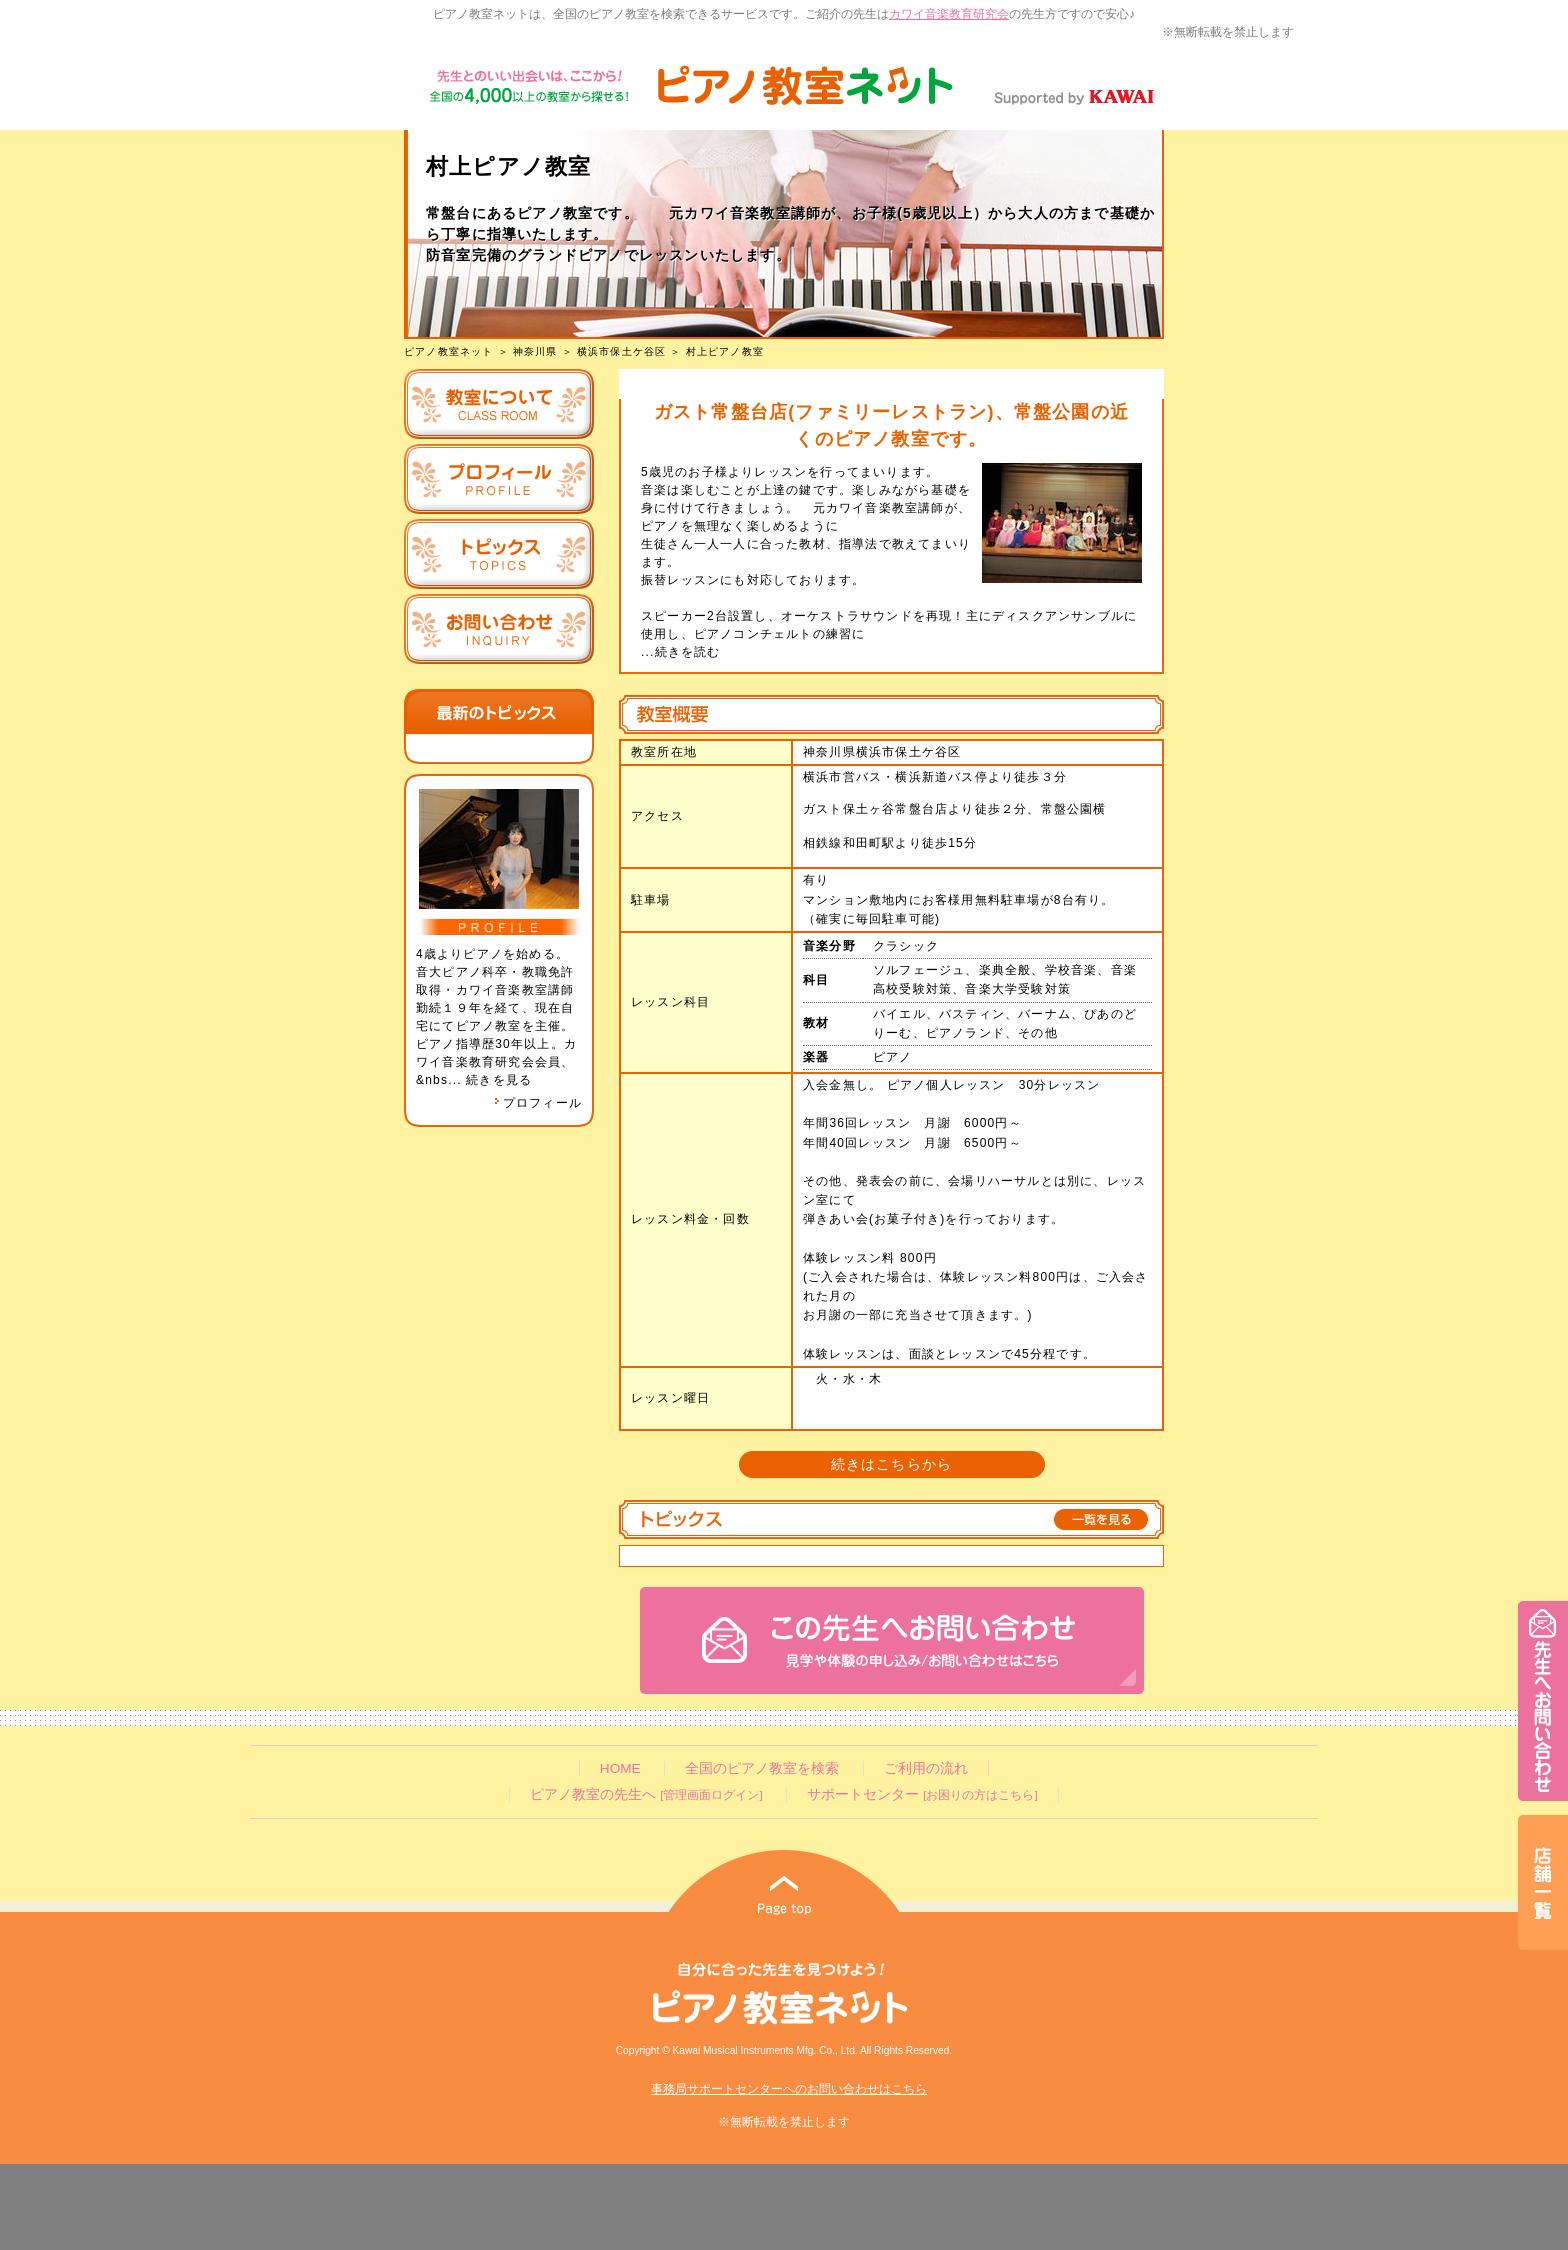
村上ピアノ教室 (725, 351)
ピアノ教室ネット (449, 351)
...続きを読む (681, 652)
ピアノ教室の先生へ (646, 1794)
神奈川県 (535, 351)
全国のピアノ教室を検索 (762, 1768)
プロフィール (538, 1103)
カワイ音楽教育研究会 (949, 14)
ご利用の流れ (926, 1768)
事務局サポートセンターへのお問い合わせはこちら (789, 2089)
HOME (620, 1768)
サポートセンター (922, 1794)
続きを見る (499, 1080)
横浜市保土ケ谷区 (622, 351)
